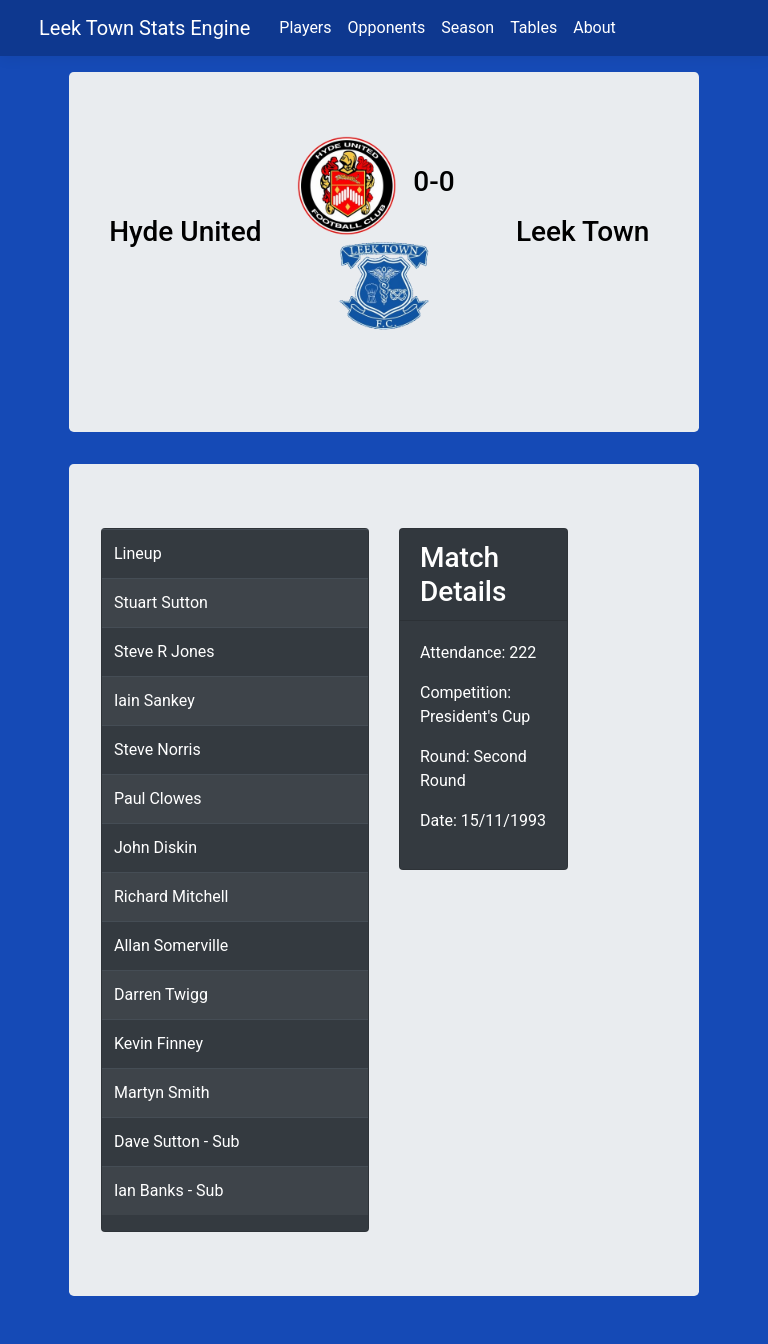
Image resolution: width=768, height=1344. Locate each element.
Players (305, 27)
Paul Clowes (158, 798)
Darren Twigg (161, 994)
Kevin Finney (158, 1043)
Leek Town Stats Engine (147, 28)
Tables (533, 27)
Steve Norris (157, 749)
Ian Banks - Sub (168, 1190)
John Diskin (155, 847)
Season (467, 27)
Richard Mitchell (171, 896)
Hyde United (185, 231)
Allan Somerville (171, 945)
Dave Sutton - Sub (176, 1141)
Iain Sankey (154, 700)
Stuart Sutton (161, 602)
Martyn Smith (162, 1092)
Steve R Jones (164, 651)
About (594, 27)
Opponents (387, 27)
